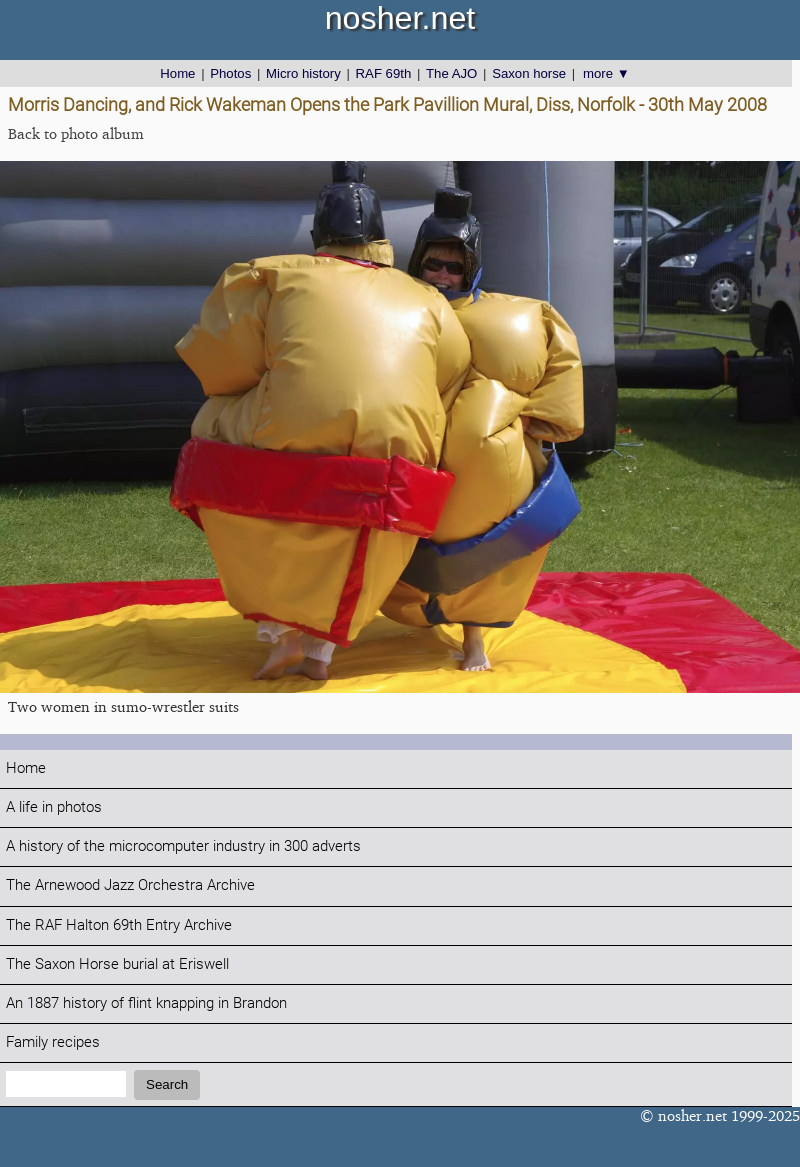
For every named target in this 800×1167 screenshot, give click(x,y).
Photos (230, 73)
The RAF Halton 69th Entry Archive (119, 925)
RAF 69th (384, 73)
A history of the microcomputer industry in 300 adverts (183, 846)
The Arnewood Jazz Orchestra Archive (130, 885)
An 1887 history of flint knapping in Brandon (146, 1003)
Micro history (303, 73)
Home (177, 73)
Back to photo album (76, 133)
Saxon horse (529, 73)
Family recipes (53, 1042)
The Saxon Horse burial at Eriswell (117, 964)
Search (167, 1084)
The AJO (451, 73)
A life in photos (54, 807)
